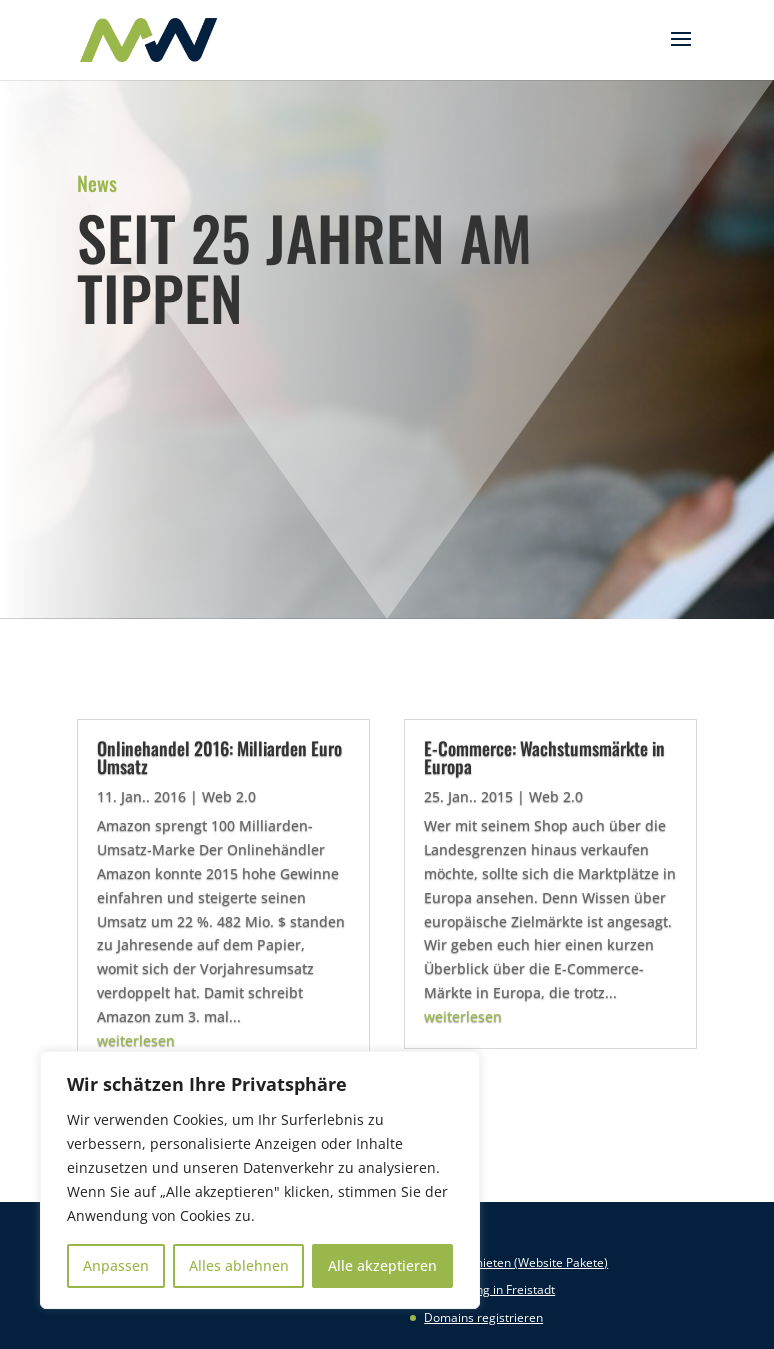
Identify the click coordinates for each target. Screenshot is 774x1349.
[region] (260, 1180)
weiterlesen (136, 1040)
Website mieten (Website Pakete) (516, 1262)
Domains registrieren (483, 1317)
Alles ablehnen (239, 1265)
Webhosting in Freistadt (489, 1289)
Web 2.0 (229, 796)
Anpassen (116, 1265)
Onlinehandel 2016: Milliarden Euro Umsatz (219, 757)
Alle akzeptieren (382, 1265)
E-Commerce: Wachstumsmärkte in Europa (544, 757)
